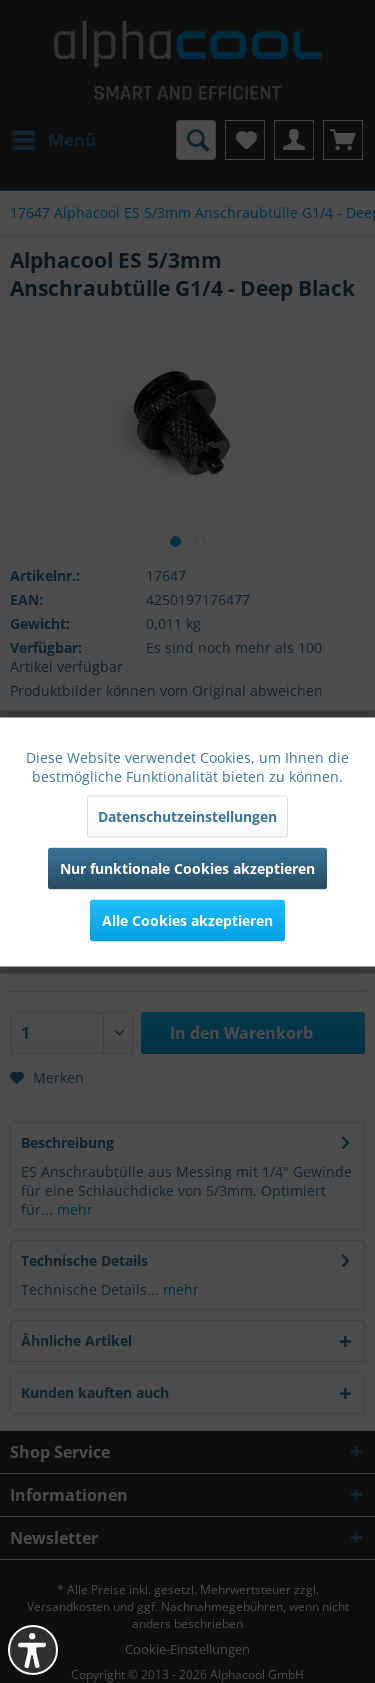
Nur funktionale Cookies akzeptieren (187, 867)
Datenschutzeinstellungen (187, 815)
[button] (33, 1650)
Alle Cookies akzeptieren (187, 919)
